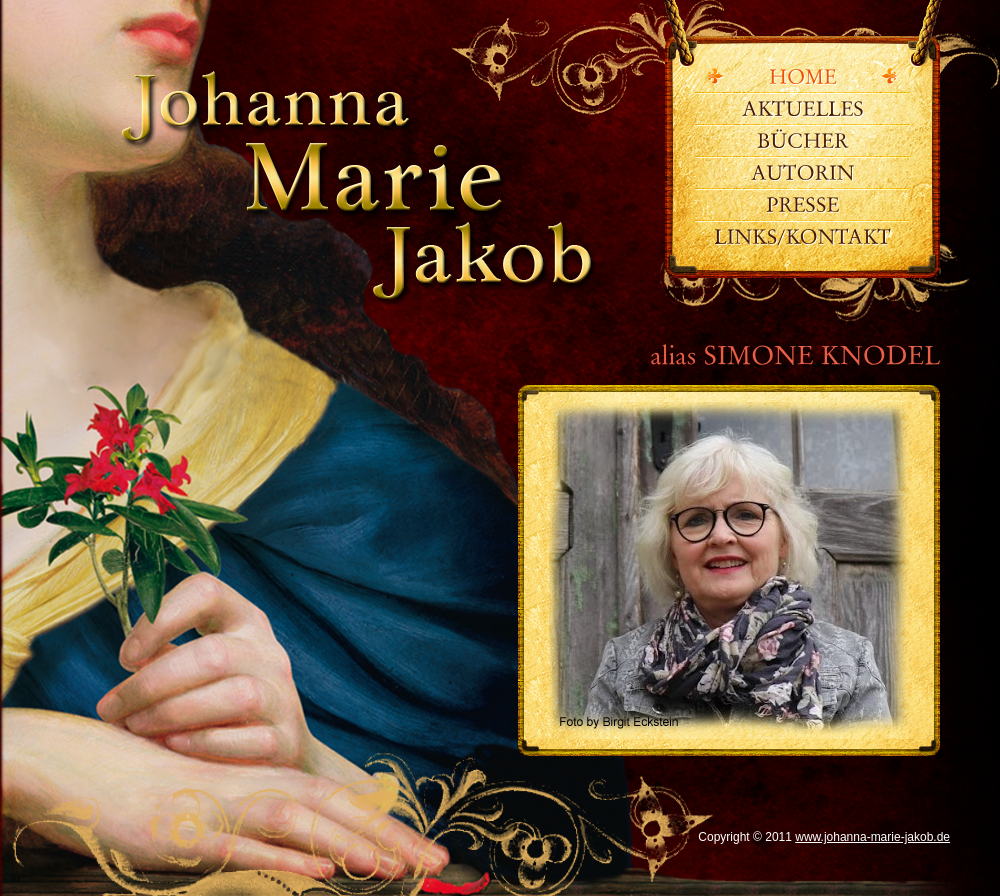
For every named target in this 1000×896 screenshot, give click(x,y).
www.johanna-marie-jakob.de (346, 195)
